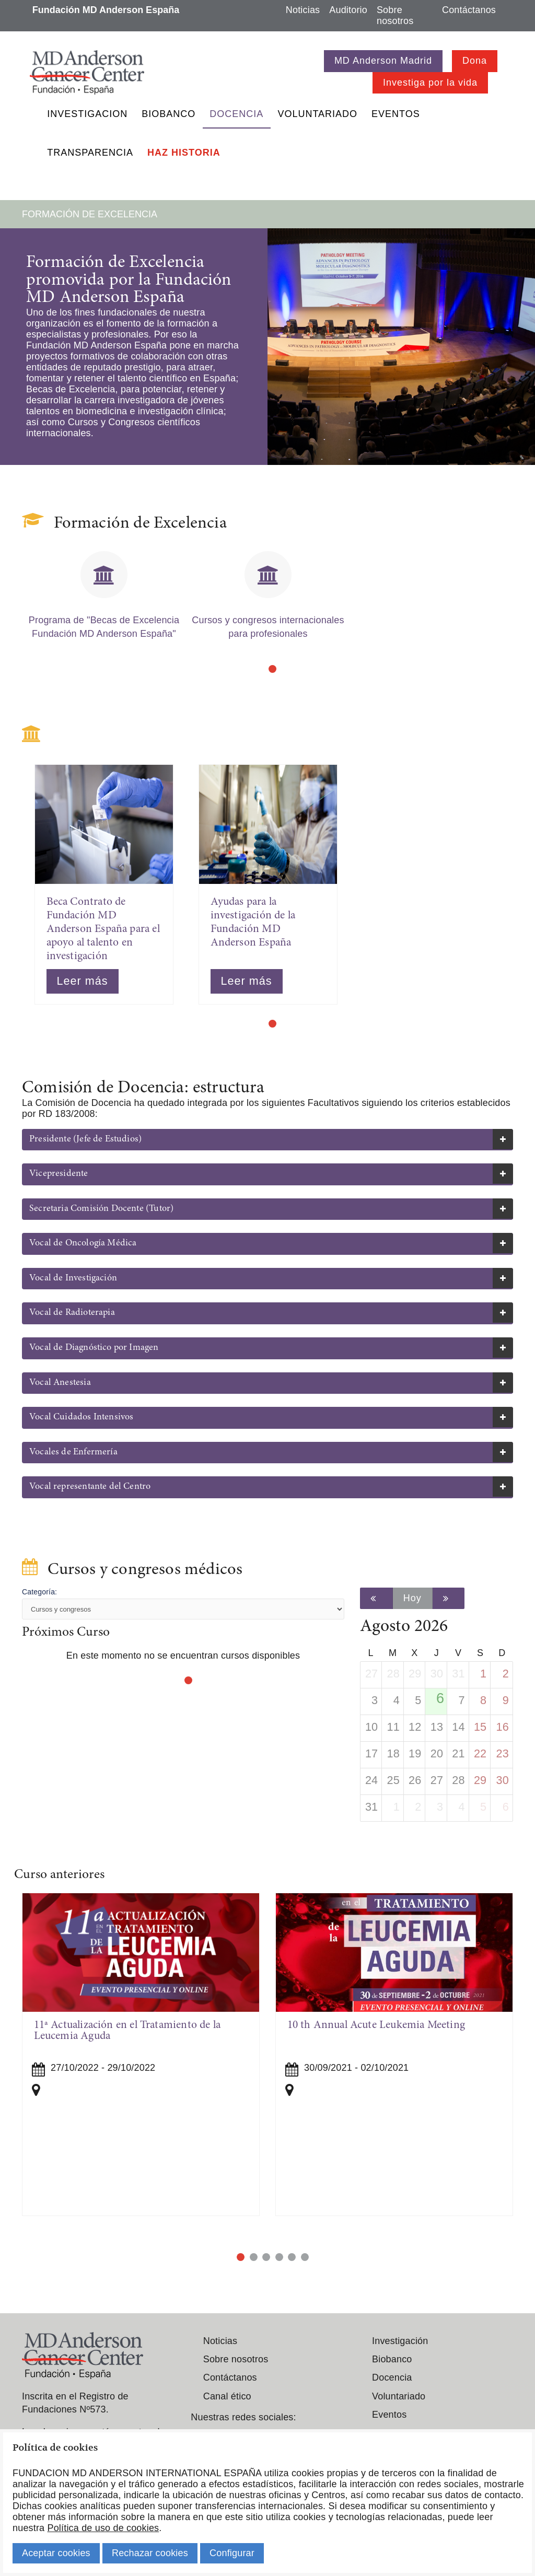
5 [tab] (292, 2257)
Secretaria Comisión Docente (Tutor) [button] (101, 1209)
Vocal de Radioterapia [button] (72, 1313)
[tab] (267, 1140)
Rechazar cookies (150, 2553)
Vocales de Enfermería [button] (73, 1452)
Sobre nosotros (395, 15)
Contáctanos (469, 10)
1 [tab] (272, 669)
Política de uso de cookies (103, 2528)
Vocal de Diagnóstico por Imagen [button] (94, 1348)
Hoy (412, 1598)
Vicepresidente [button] (58, 1174)
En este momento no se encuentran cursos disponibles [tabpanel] (183, 1655)
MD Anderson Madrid (383, 60)
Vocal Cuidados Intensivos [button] (81, 1417)
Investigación (400, 2341)
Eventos (395, 114)
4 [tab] (279, 2257)
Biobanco (168, 114)
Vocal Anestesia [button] (60, 1383)
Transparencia (90, 152)
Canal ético (227, 2396)
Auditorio (348, 10)
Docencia (236, 114)
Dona (474, 60)
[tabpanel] (104, 600)
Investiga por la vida (430, 82)
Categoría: (39, 1592)
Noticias (303, 10)
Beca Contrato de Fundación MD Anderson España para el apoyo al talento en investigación (103, 929)
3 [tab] (266, 2257)
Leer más (82, 980)
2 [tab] (254, 2257)
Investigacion (87, 114)
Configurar (232, 2553)
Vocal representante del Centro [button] (89, 1486)
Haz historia (183, 152)
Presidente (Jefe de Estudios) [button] (85, 1139)
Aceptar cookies (56, 2553)
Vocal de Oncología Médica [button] (83, 1243)
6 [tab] (305, 2257)
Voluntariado (317, 114)
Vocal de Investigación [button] (73, 1278)
